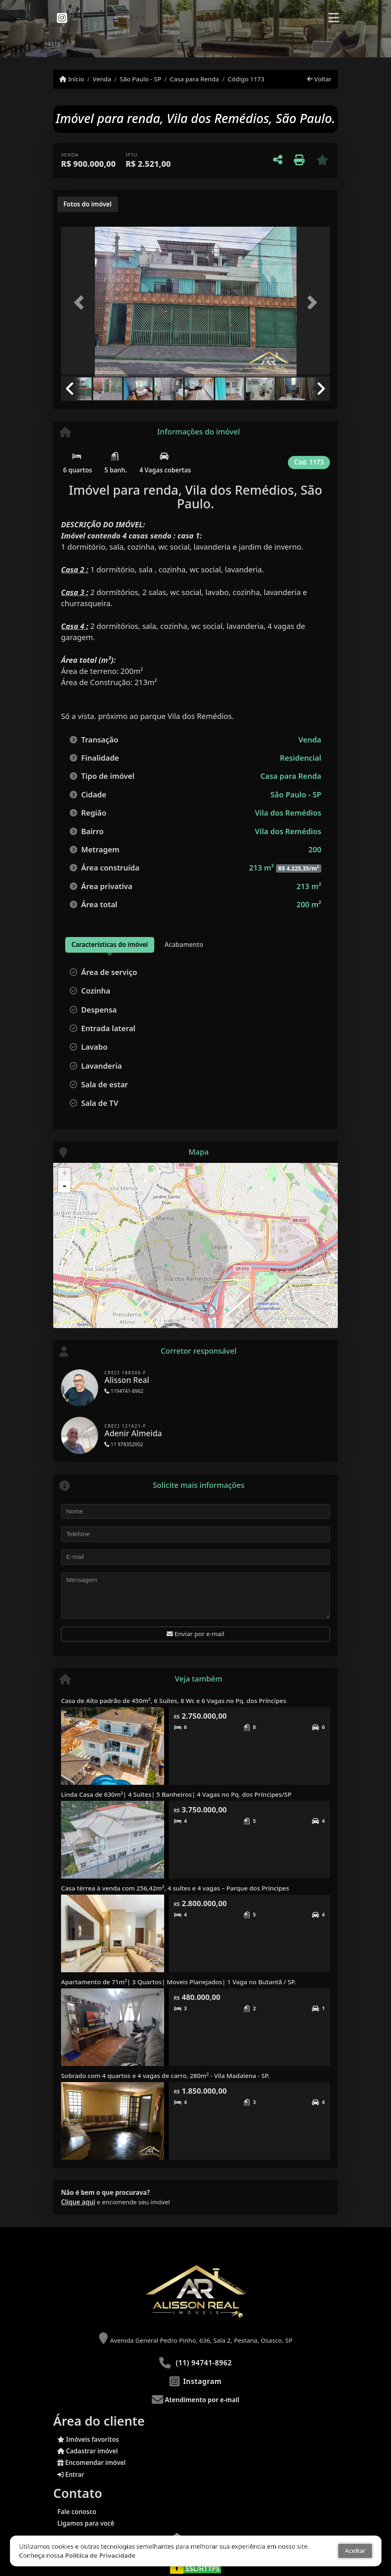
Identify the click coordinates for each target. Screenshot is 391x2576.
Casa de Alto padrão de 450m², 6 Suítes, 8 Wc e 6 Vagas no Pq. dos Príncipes (173, 1700)
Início (71, 79)
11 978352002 (123, 1444)
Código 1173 (246, 79)
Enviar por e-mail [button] (195, 1634)
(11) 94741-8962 (204, 2362)
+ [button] (64, 1174)
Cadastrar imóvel (87, 2451)
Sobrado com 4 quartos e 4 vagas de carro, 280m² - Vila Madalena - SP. (165, 2075)
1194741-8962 (124, 1391)
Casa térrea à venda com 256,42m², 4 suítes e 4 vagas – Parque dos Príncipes (175, 1888)
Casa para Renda (194, 79)
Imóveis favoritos (88, 2439)
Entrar (70, 2474)
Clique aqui (78, 2202)
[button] (81, 302)
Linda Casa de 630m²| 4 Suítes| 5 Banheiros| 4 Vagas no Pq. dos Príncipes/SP (176, 1794)
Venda (102, 79)
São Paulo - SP (140, 79)
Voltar (319, 79)
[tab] (87, 204)
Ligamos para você (85, 2523)
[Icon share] (62, 17)
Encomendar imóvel (91, 2462)
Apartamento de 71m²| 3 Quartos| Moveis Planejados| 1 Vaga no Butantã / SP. (178, 1982)
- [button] (64, 1186)
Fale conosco (77, 2511)
